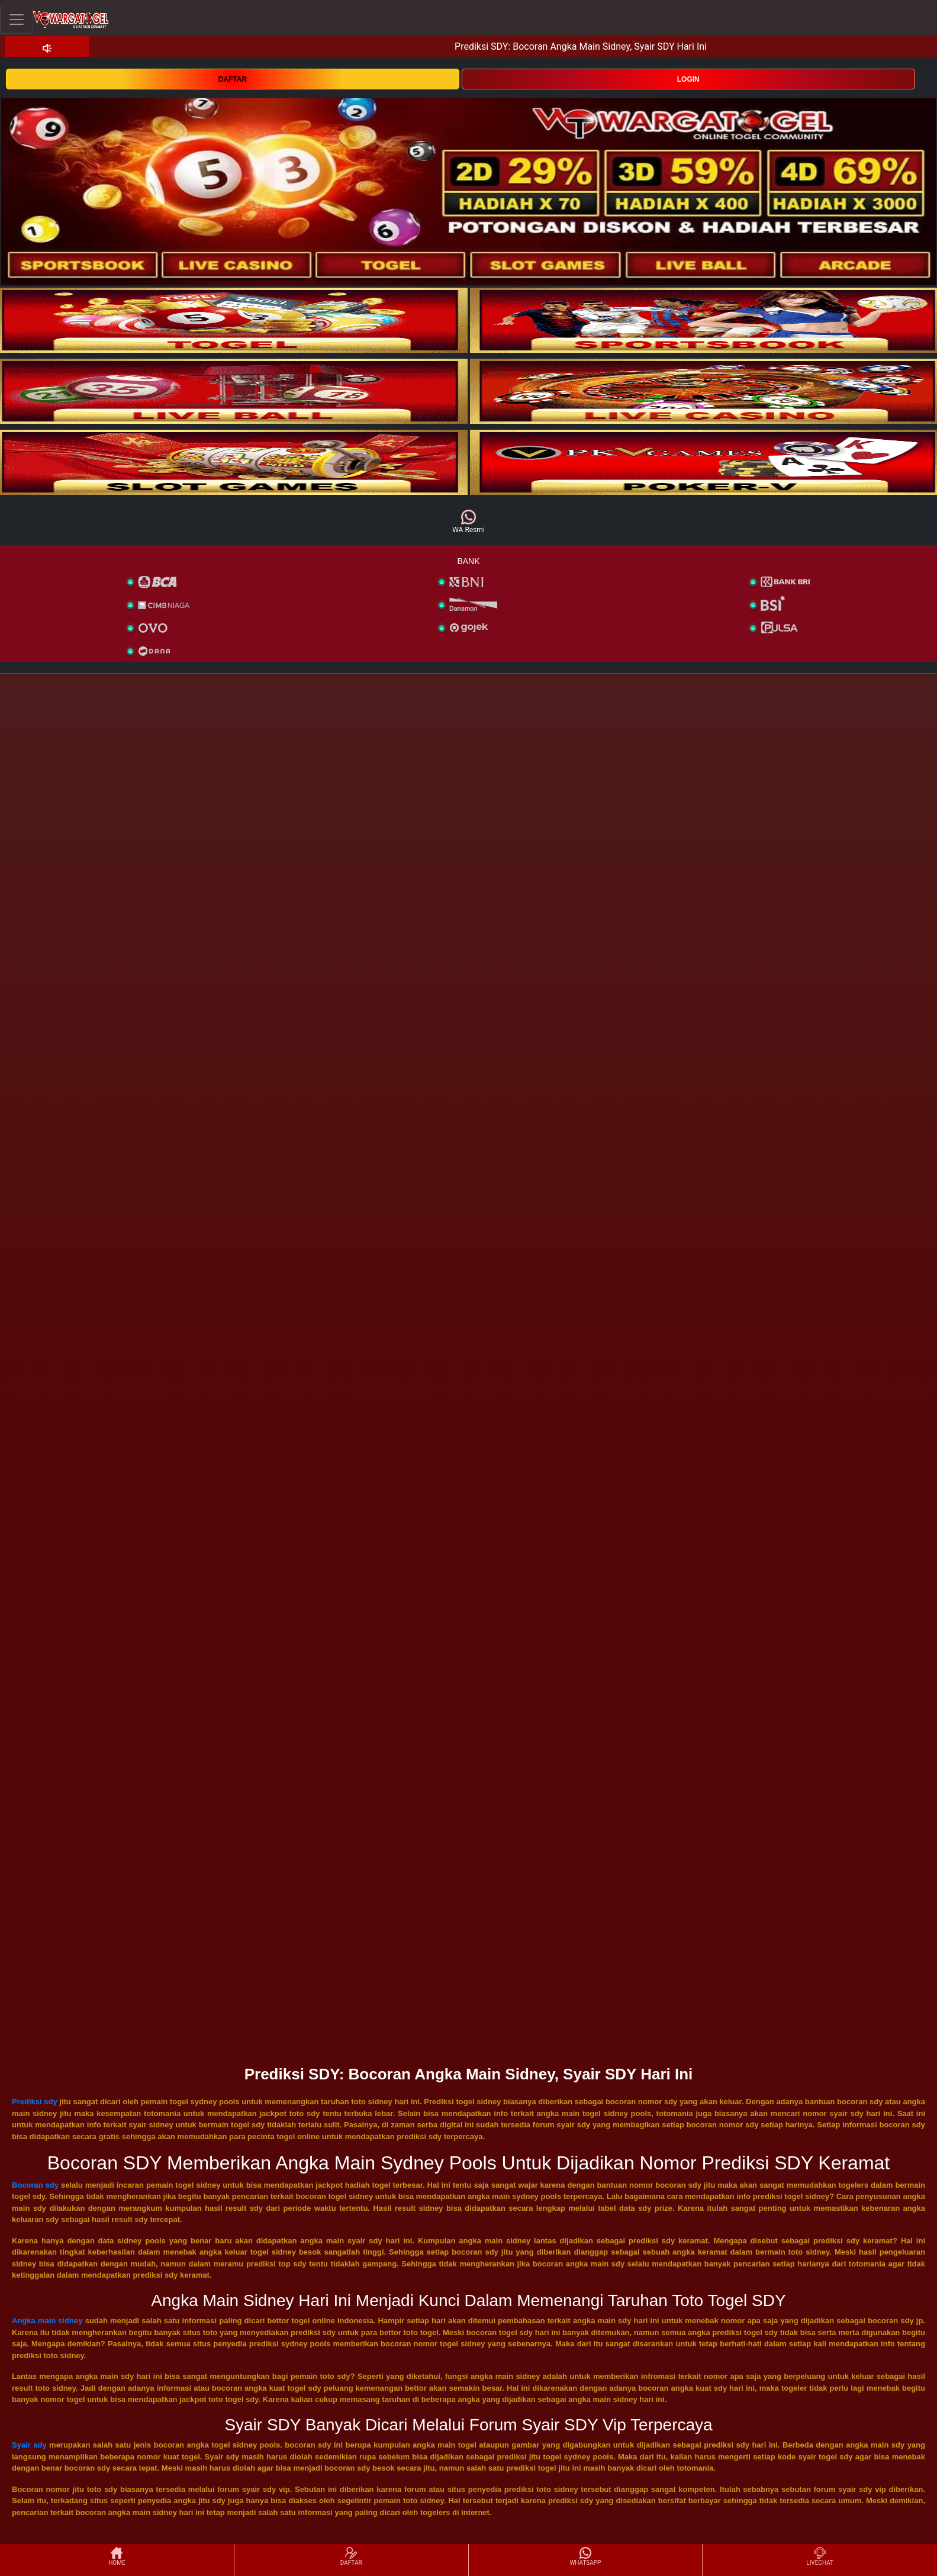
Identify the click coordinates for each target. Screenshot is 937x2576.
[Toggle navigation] (16, 19)
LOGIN (688, 79)
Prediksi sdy (34, 2101)
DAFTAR (232, 79)
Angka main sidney (47, 2320)
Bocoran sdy (35, 2185)
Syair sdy (29, 2444)
